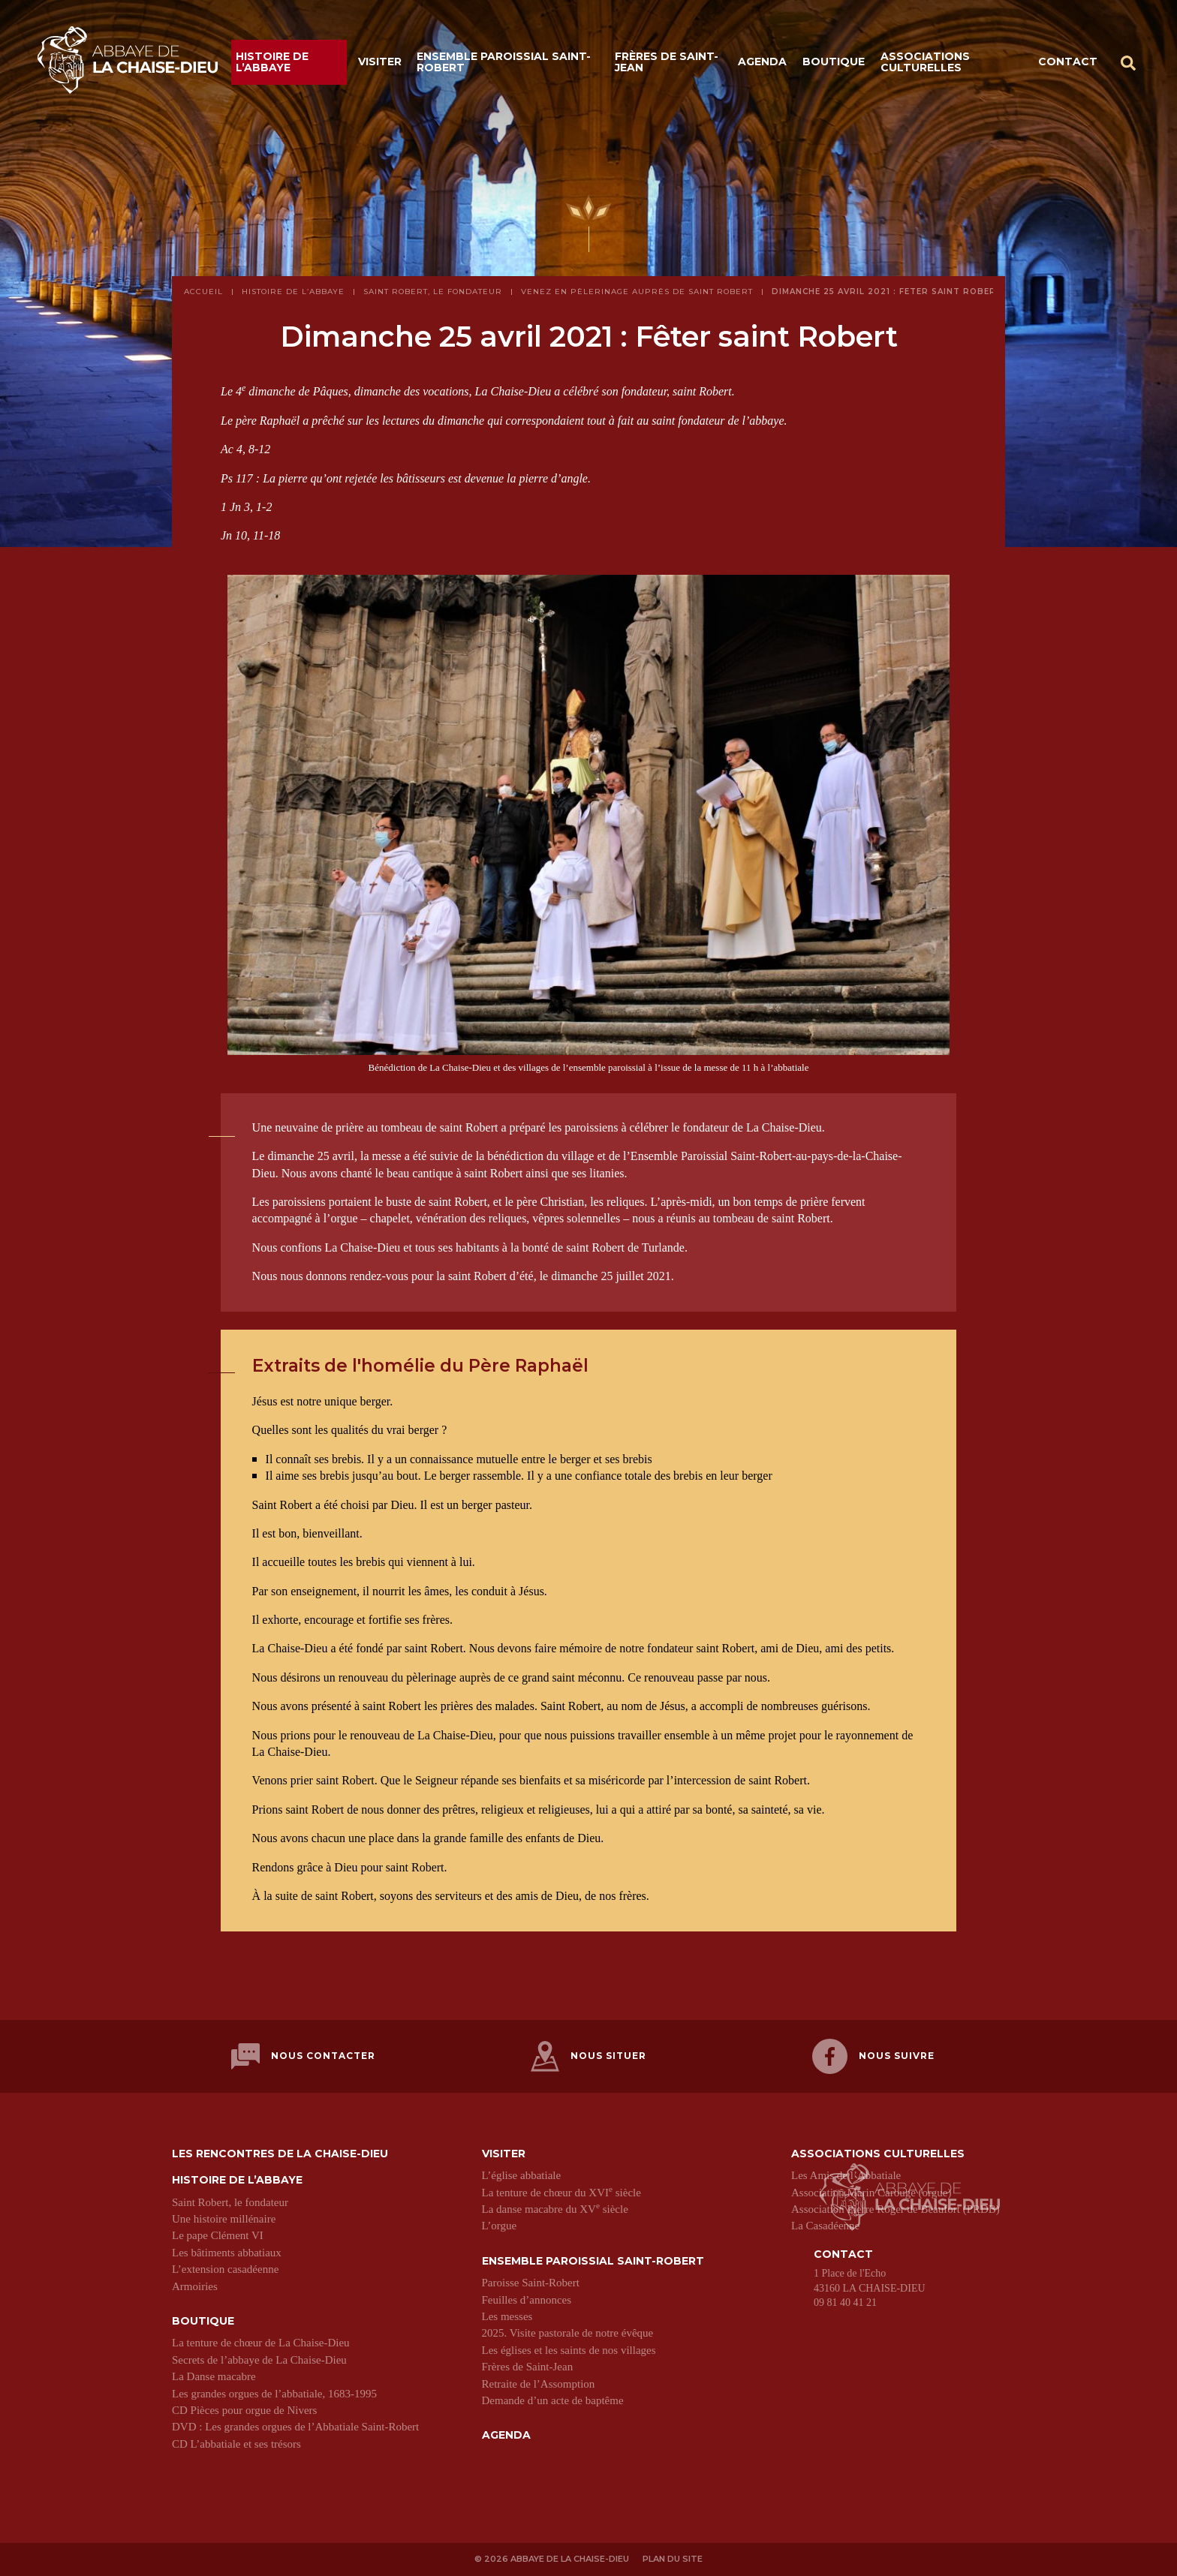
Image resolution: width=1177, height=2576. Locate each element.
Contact (1067, 61)
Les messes (507, 2316)
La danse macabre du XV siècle (555, 2209)
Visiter (380, 61)
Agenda (762, 61)
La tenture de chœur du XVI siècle (561, 2192)
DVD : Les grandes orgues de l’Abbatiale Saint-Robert (295, 2427)
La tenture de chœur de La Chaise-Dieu (261, 2343)
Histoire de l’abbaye (272, 62)
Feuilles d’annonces (527, 2299)
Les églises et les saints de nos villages (569, 2349)
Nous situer (588, 2056)
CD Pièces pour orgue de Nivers (244, 2410)
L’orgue (499, 2226)
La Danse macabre (214, 2376)
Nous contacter (303, 2056)
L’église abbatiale (521, 2175)
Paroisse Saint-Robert (530, 2283)
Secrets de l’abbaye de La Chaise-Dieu (259, 2359)
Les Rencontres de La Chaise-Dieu (280, 2154)
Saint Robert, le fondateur (230, 2202)
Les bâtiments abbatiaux (226, 2253)
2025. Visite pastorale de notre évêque (568, 2333)
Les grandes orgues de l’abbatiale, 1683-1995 (274, 2393)
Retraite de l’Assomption (538, 2383)
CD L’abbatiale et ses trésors (236, 2443)
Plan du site (673, 2558)
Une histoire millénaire (223, 2219)
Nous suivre (873, 2056)
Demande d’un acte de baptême (553, 2400)
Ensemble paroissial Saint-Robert (504, 62)
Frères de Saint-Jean (666, 62)
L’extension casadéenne (225, 2269)
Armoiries (195, 2286)
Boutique (833, 61)
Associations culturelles (925, 62)
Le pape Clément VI (217, 2235)
